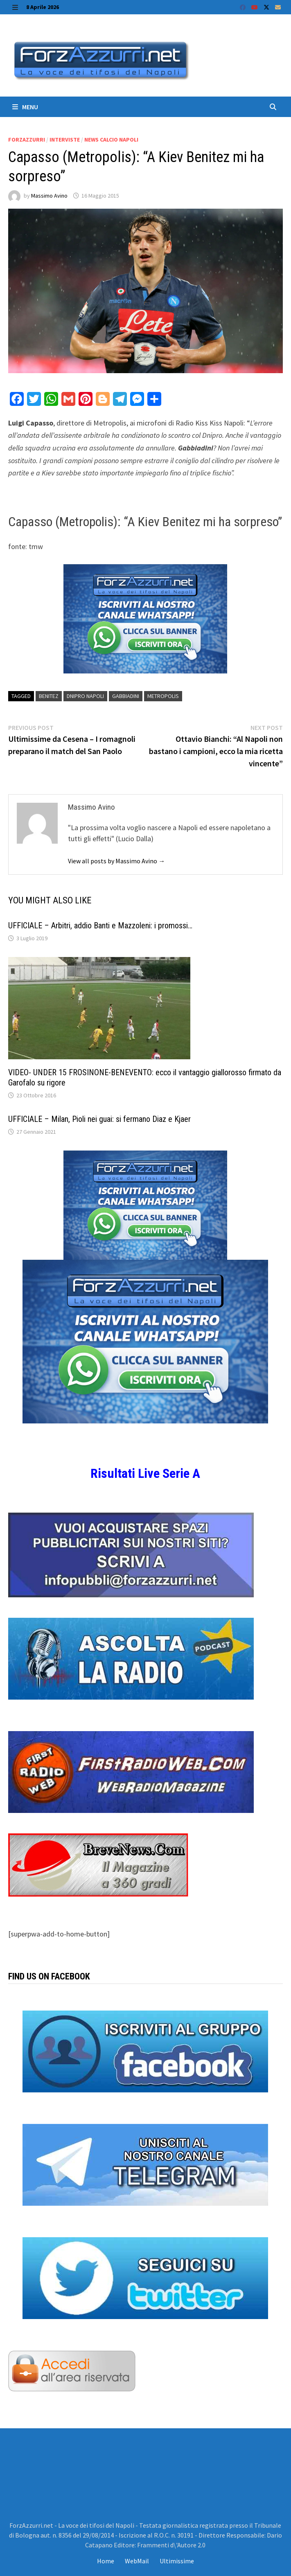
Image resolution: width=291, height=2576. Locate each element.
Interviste (65, 139)
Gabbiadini (125, 696)
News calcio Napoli (111, 139)
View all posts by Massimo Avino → (116, 861)
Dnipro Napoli (85, 696)
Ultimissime (177, 2561)
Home (105, 2561)
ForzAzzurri (26, 139)
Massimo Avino (49, 195)
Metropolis (163, 696)
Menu (25, 107)
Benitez (49, 696)
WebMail (137, 2561)
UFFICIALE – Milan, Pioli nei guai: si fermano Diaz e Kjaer (99, 1119)
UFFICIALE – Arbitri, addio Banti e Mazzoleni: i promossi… (100, 925)
